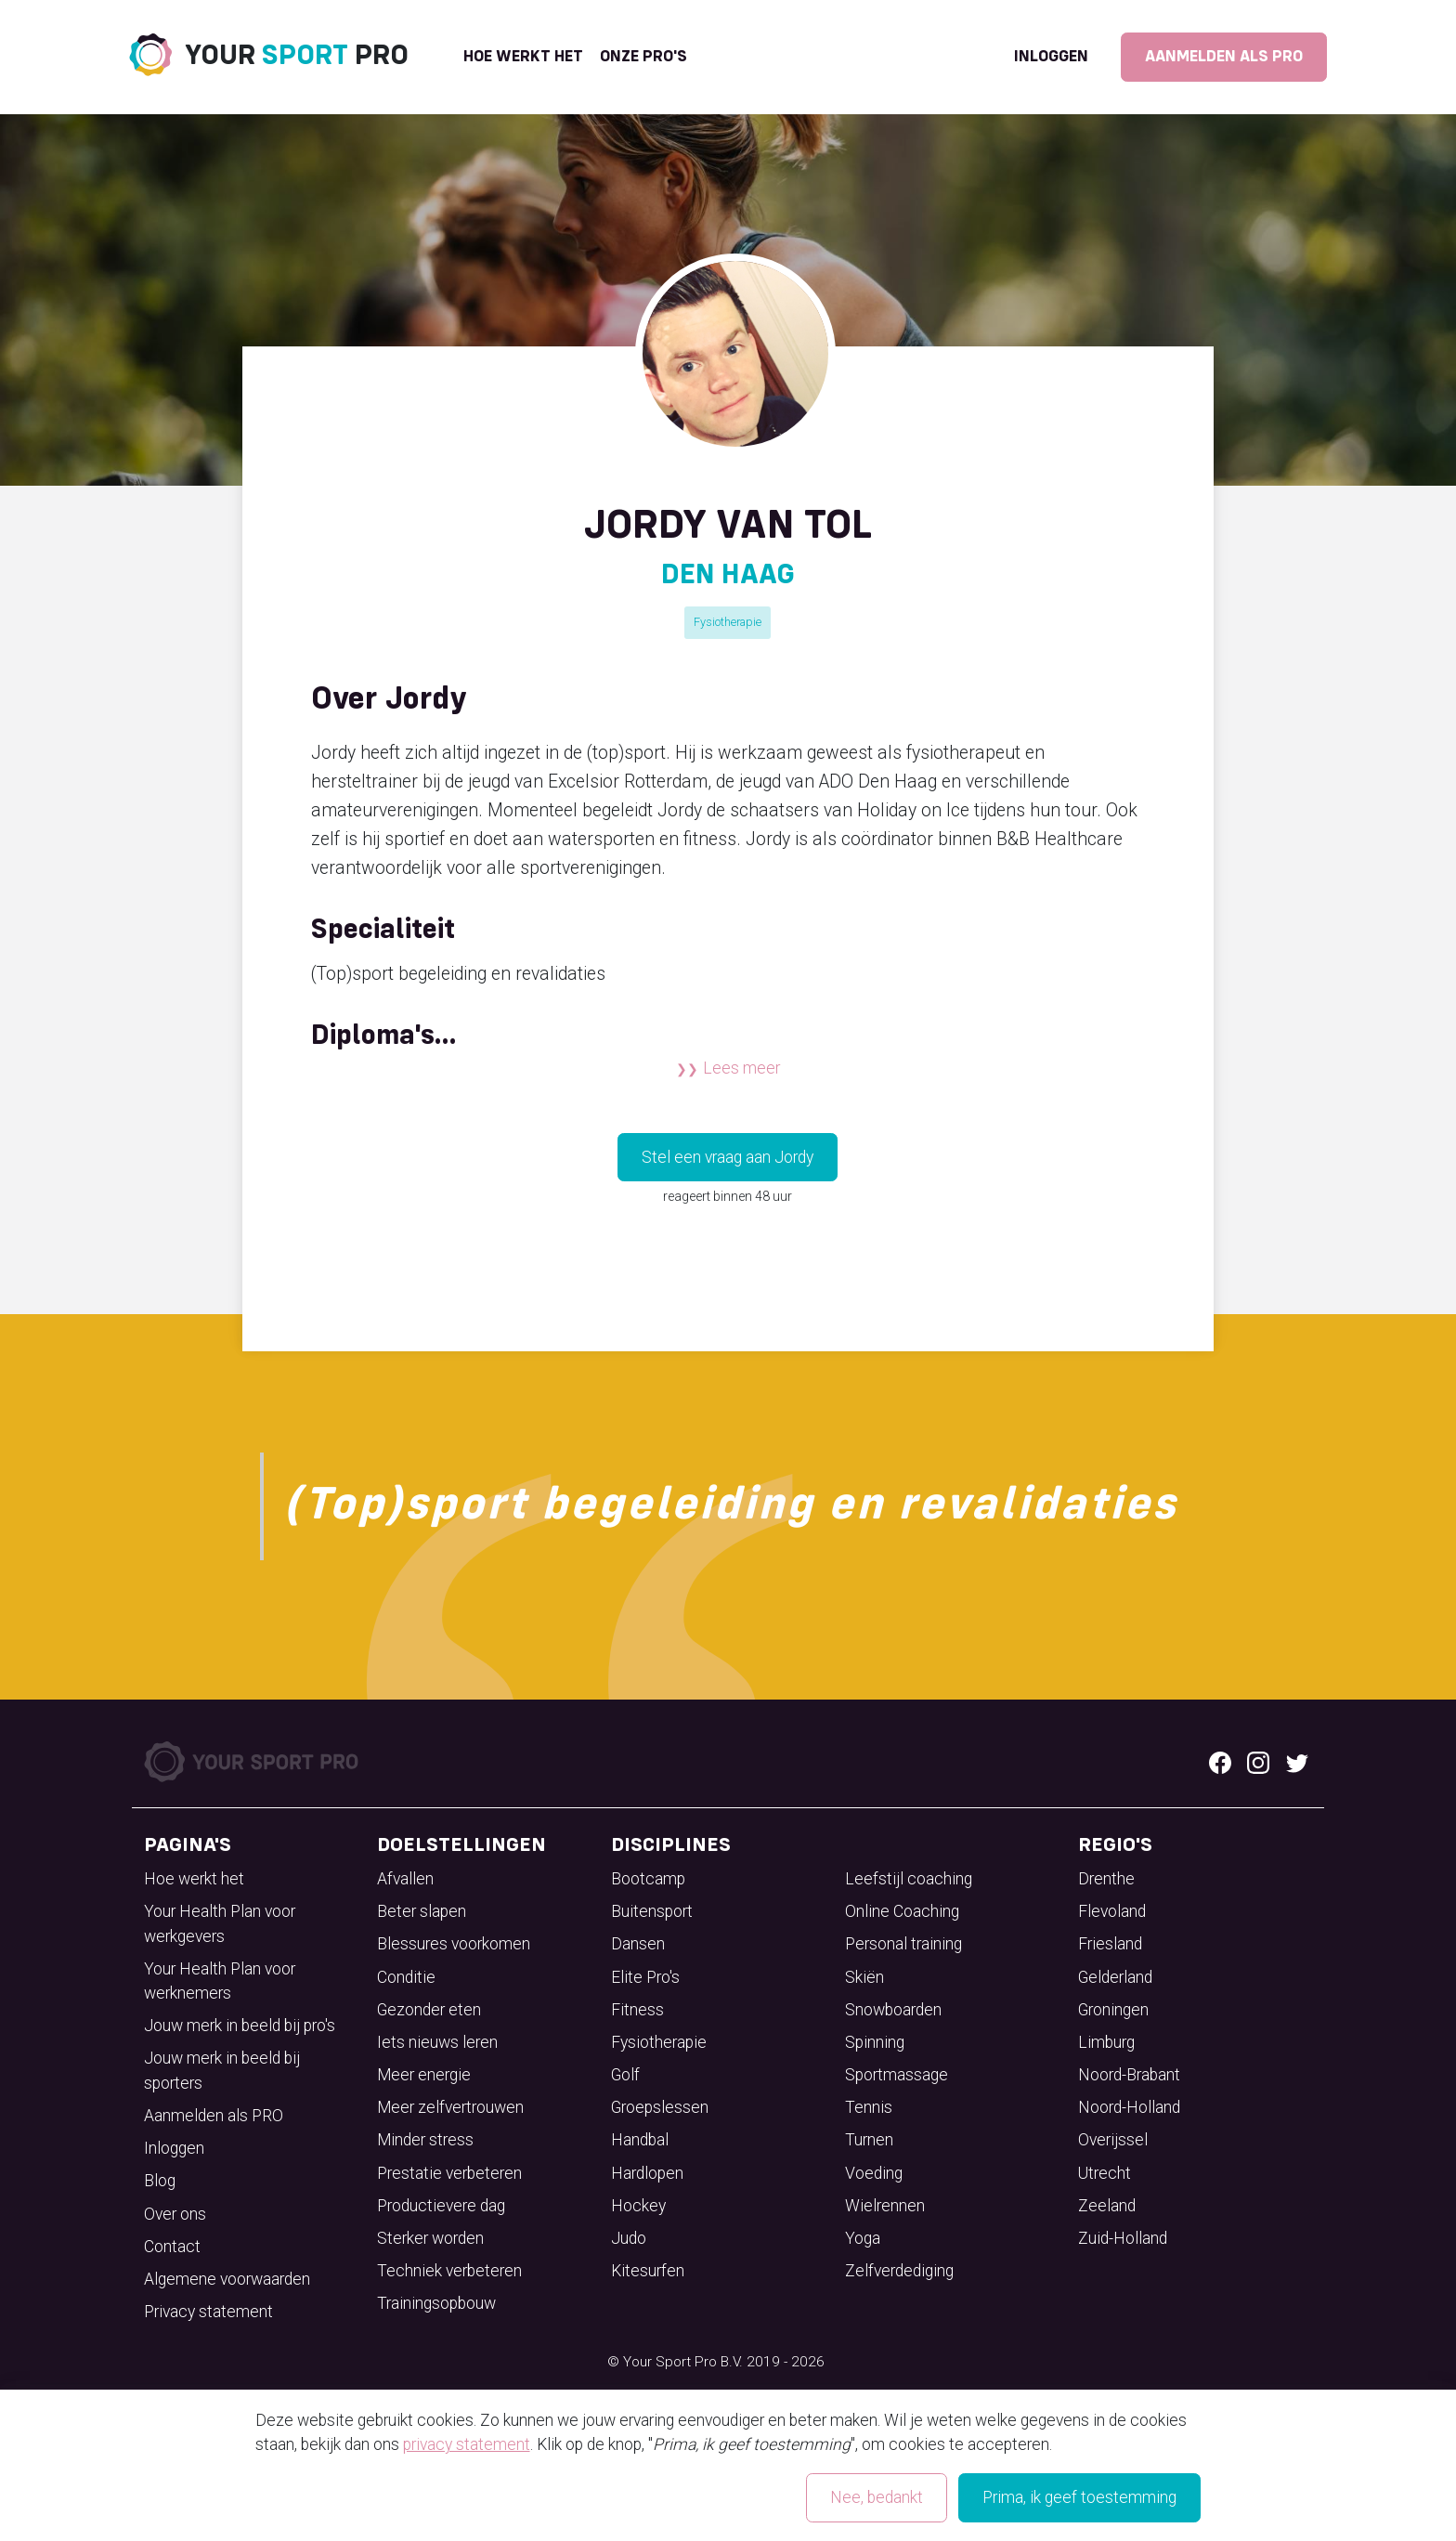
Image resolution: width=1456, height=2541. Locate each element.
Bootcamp (648, 1879)
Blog (160, 2180)
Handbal (640, 2140)
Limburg (1106, 2042)
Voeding (874, 2173)
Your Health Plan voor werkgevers (219, 1923)
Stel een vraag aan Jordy (727, 1157)
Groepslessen (659, 2107)
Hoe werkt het (523, 56)
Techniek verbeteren (449, 2270)
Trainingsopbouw (436, 2303)
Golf (625, 2074)
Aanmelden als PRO (1224, 56)
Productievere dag (441, 2205)
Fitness (637, 2009)
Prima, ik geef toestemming (1079, 2497)
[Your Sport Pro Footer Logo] (253, 1760)
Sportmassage (896, 2074)
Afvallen (405, 1879)
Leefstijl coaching (908, 1879)
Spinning (874, 2042)
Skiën (864, 1977)
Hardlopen (647, 2173)
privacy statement (466, 2444)
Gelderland (1115, 1977)
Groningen (1113, 2009)
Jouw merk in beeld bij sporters (222, 2070)
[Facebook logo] (1220, 1762)
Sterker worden (430, 2238)
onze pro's (643, 56)
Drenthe (1106, 1879)
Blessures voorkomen (453, 1944)
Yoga (862, 2238)
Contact (172, 2246)
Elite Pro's (645, 1977)
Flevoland (1112, 1911)
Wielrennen (885, 2205)
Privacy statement (208, 2311)
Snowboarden (893, 2009)
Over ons (175, 2214)
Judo (628, 2238)
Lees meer (741, 1068)
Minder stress (425, 2140)
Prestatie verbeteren (449, 2173)
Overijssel (1113, 2140)
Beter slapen (421, 1911)
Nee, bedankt (876, 2497)
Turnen (869, 2140)
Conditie (406, 1977)
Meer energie (424, 2074)
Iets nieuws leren (437, 2042)
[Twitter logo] (1297, 1762)
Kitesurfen (647, 2270)
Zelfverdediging (899, 2270)
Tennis (868, 2107)
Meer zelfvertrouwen (450, 2107)
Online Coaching (902, 1911)
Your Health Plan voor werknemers (219, 1981)
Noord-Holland (1129, 2107)
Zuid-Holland (1122, 2238)
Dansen (638, 1944)
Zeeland (1107, 2205)
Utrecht (1104, 2173)
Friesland (1110, 1944)
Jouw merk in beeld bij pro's (239, 2025)
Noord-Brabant (1129, 2074)
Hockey (638, 2205)
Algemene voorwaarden (227, 2279)
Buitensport (652, 1911)
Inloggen (1051, 56)
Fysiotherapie (727, 622)
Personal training (903, 1944)
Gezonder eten (429, 2009)
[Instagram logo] (1258, 1762)
